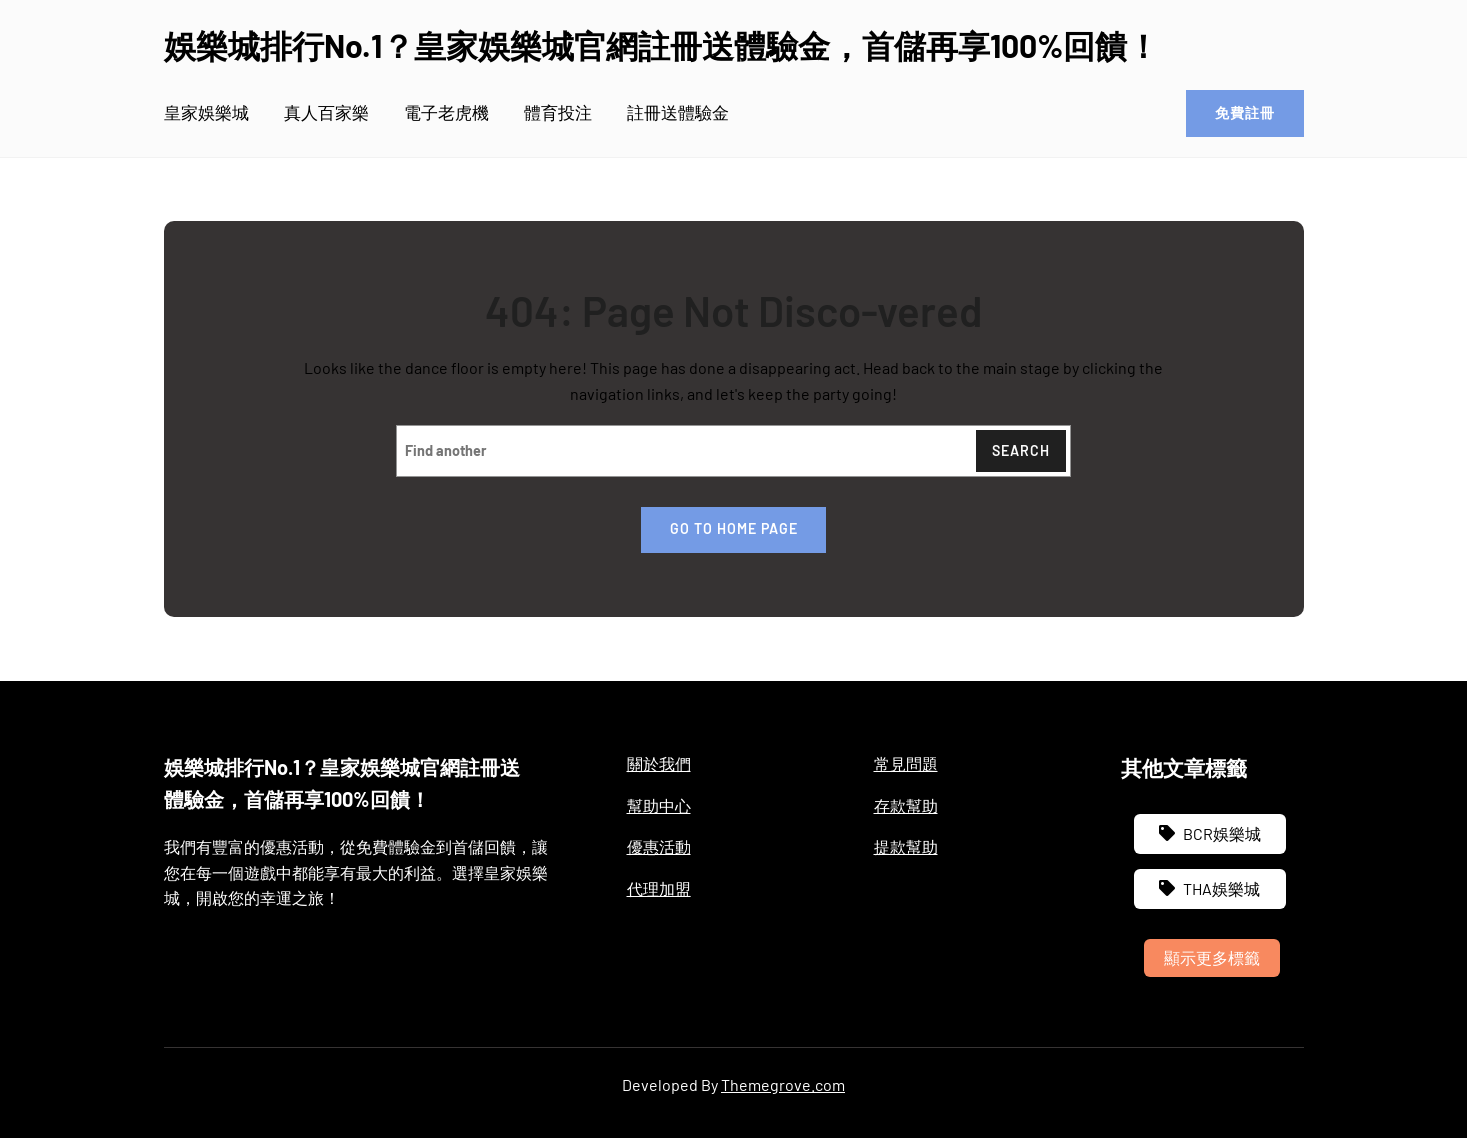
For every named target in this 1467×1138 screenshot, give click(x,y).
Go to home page (734, 529)
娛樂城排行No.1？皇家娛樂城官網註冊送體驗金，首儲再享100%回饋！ (661, 45)
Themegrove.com (783, 1084)
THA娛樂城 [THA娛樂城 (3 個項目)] (1221, 888)
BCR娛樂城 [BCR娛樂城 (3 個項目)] (1222, 833)
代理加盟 (659, 888)
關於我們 (659, 763)
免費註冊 (1244, 113)
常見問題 (906, 763)
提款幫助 (906, 846)
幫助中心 (659, 804)
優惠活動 (659, 846)
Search (1020, 451)
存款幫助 (906, 804)
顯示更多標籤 (1212, 957)
